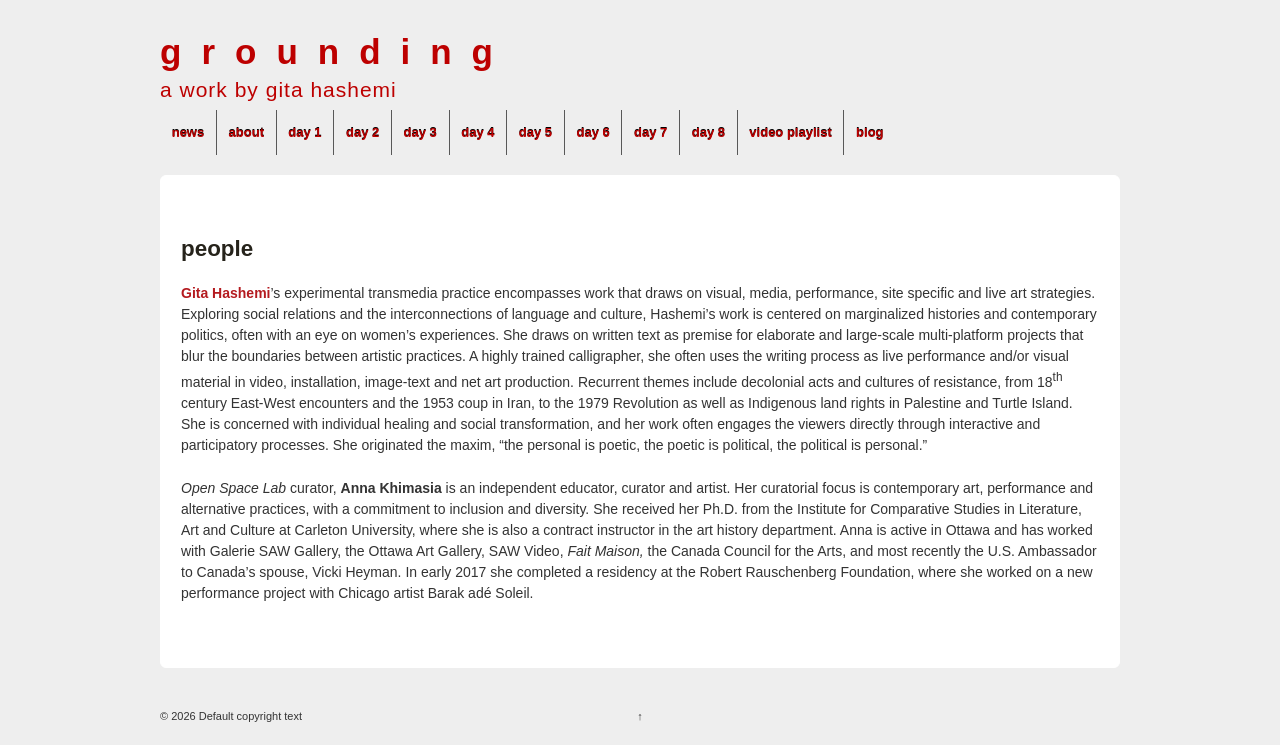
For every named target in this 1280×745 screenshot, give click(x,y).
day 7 (650, 132)
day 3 (420, 132)
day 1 (304, 132)
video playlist (790, 132)
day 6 (592, 132)
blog (869, 132)
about (246, 132)
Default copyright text (249, 716)
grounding (336, 51)
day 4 (477, 132)
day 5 (535, 132)
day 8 (708, 132)
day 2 (362, 132)
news (188, 132)
